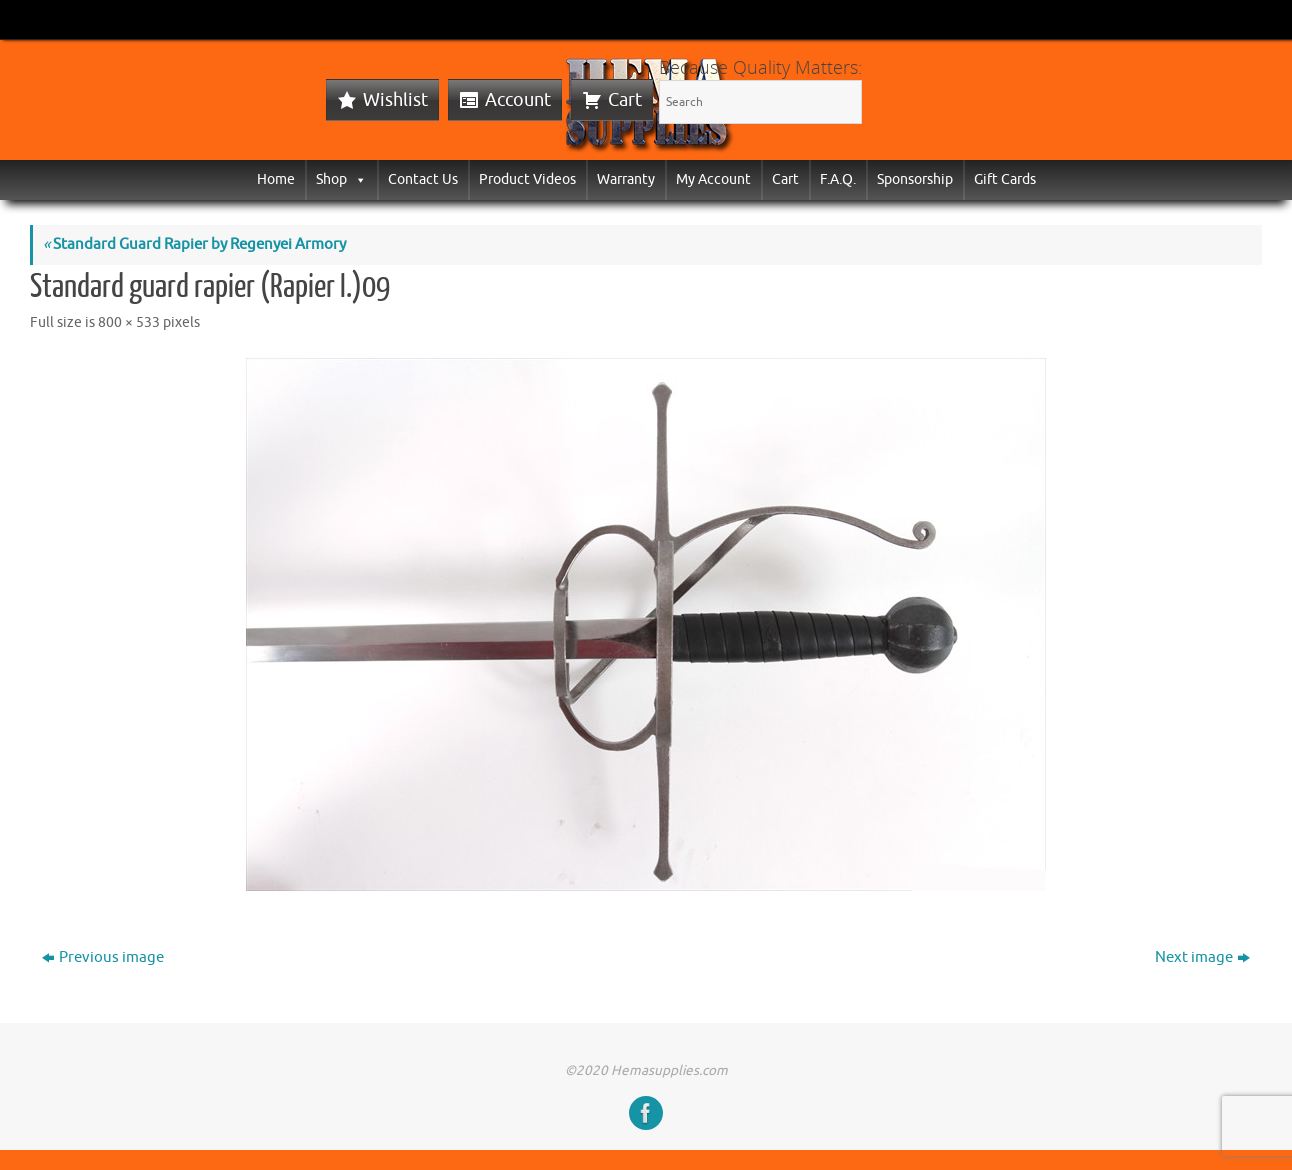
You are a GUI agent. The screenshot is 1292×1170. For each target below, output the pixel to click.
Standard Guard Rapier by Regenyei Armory (194, 244)
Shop (341, 179)
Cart (625, 100)
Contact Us (423, 179)
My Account (713, 179)
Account (518, 100)
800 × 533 (129, 322)
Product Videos (527, 179)
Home (276, 179)
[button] (357, 179)
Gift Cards (1005, 179)
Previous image (103, 957)
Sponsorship (915, 179)
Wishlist (395, 100)
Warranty (626, 179)
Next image (1202, 957)
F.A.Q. (838, 179)
